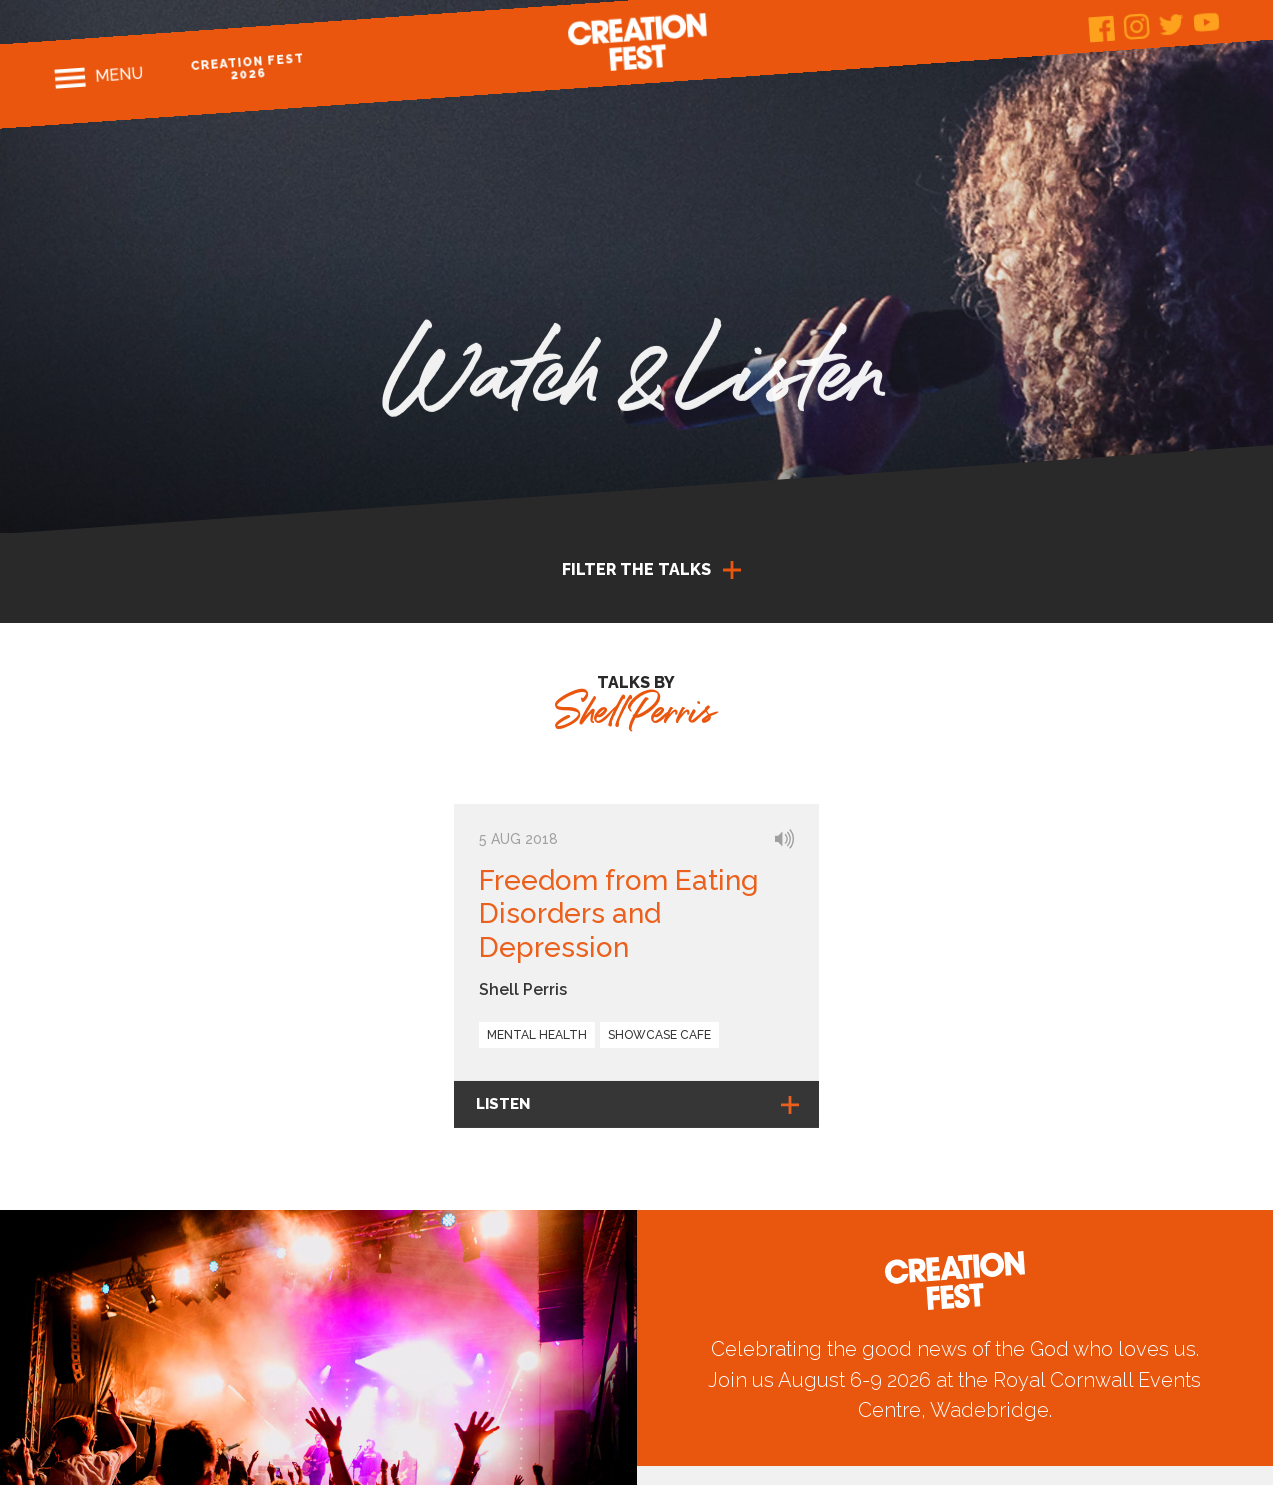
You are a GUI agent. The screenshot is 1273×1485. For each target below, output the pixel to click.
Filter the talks (636, 569)
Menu (118, 75)
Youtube (1206, 21)
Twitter (1171, 24)
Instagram (1136, 26)
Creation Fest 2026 (247, 66)
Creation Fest (637, 42)
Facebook (1101, 29)
